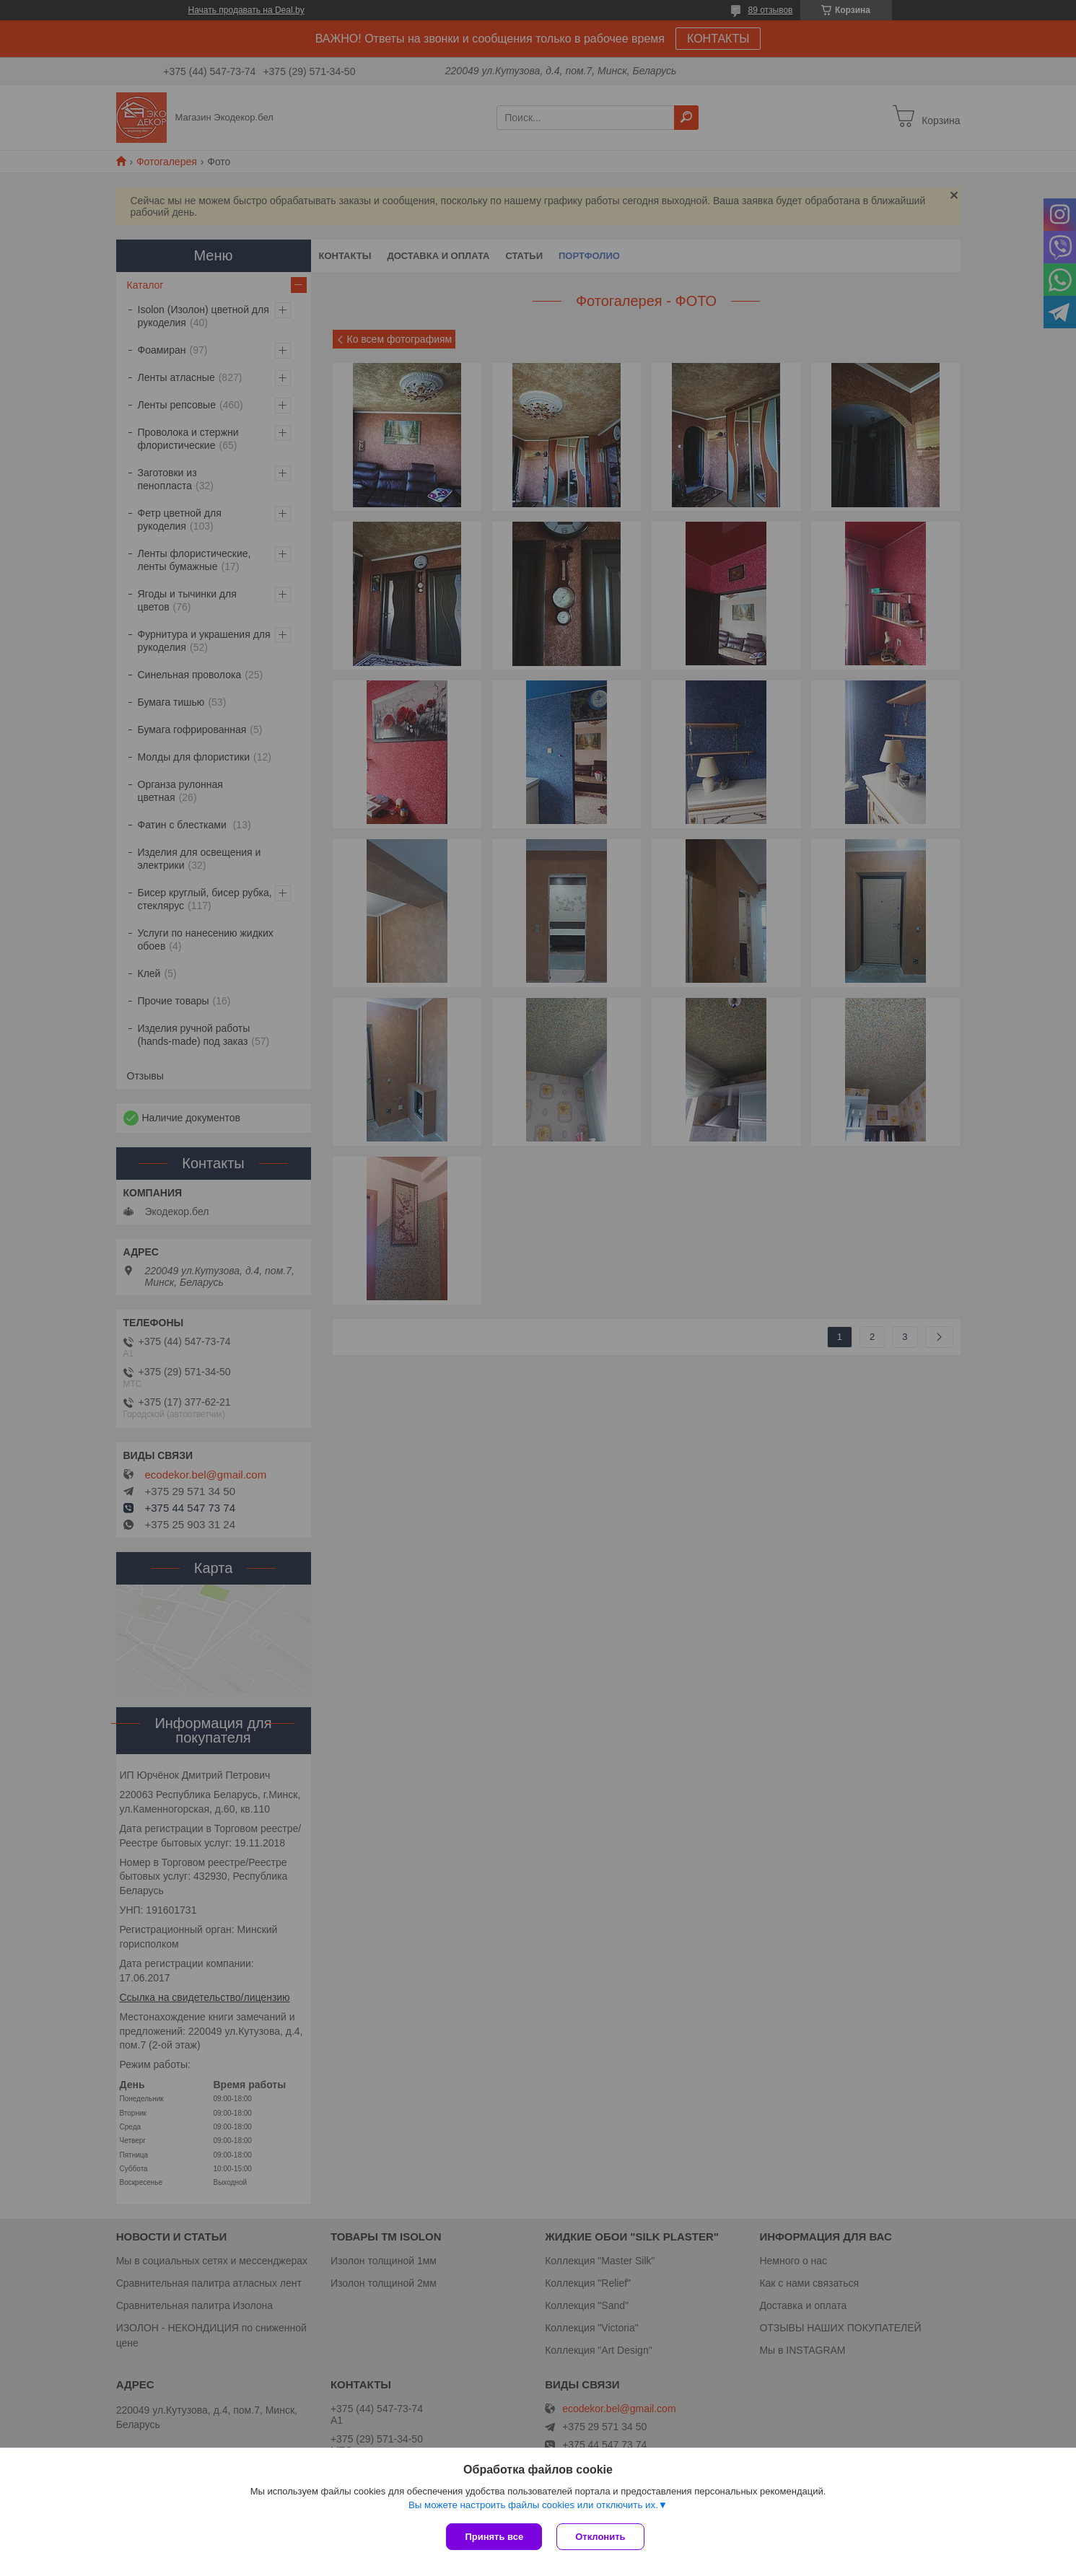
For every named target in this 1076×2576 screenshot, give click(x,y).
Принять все (494, 2536)
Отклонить (600, 2536)
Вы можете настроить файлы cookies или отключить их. (533, 2505)
